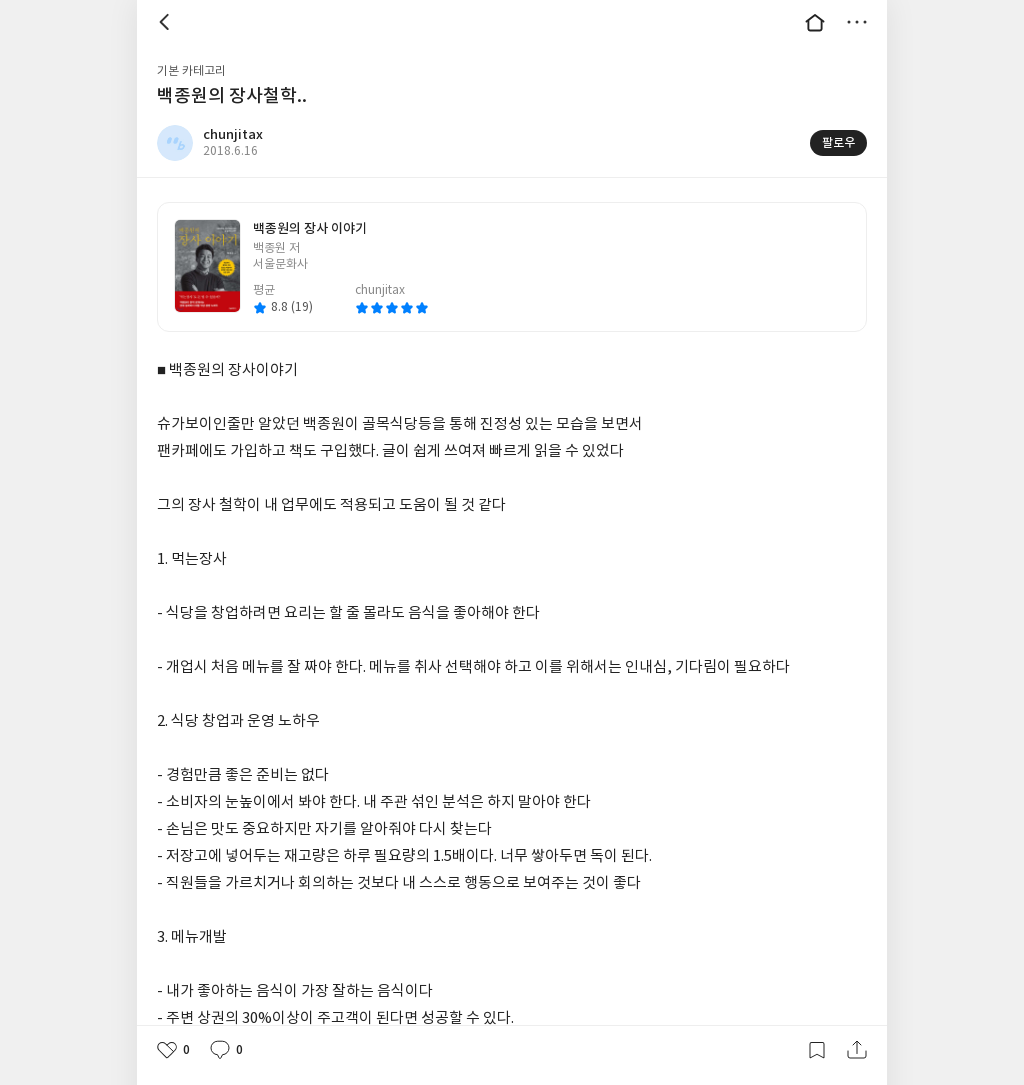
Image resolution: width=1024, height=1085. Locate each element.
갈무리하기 (817, 1050)
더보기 (857, 22)
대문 (815, 22)
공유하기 (857, 1050)
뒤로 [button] (167, 22)
